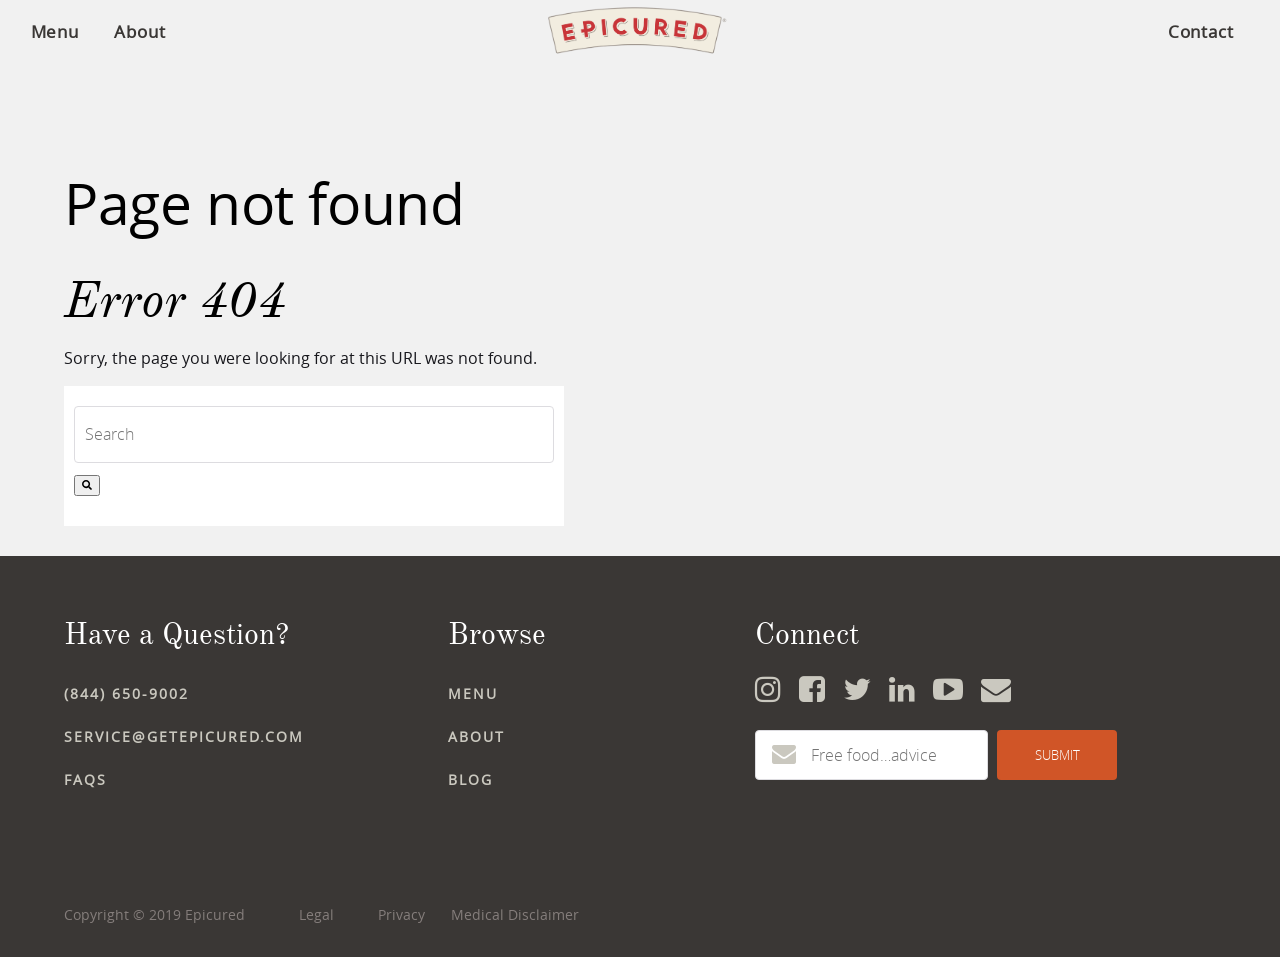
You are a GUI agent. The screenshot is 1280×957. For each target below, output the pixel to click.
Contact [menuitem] (1201, 31)
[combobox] (314, 434)
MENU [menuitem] (473, 693)
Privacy (401, 914)
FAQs (85, 779)
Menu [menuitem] (55, 31)
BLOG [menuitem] (470, 779)
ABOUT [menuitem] (476, 736)
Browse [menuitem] (497, 634)
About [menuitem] (140, 31)
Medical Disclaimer (515, 914)
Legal (316, 914)
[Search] (87, 485)
